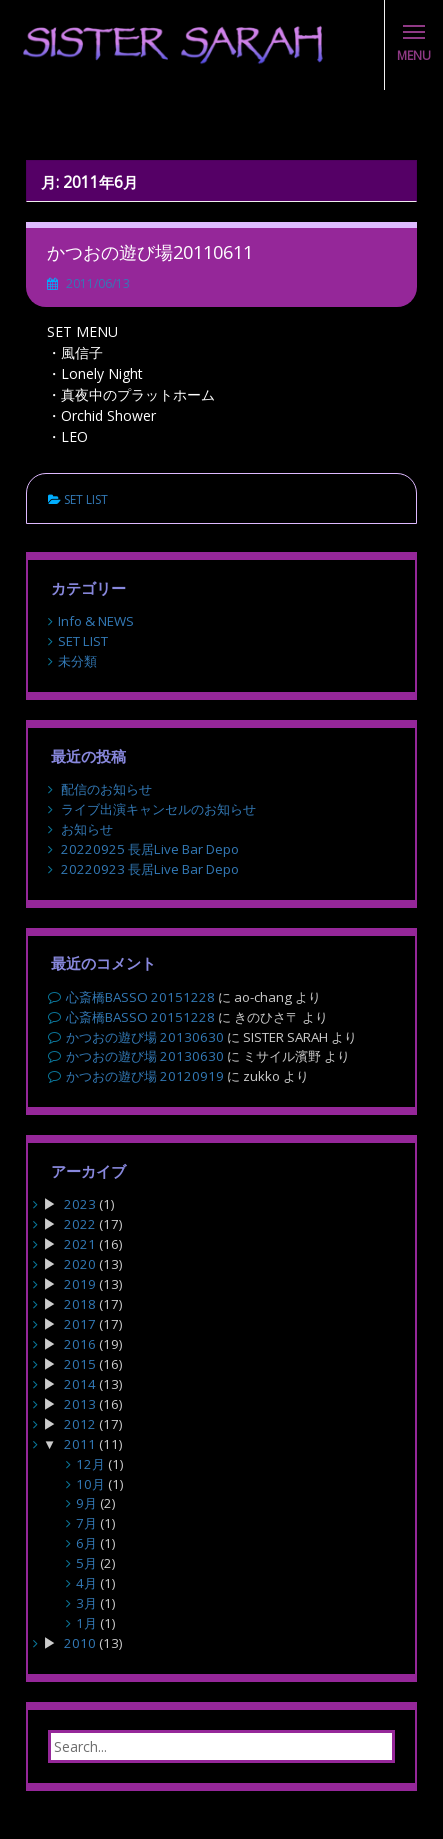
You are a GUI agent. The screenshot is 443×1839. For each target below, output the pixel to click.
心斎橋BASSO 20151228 (140, 997)
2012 (80, 1424)
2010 (80, 1643)
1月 (86, 1623)
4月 (86, 1583)
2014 (80, 1384)
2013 (80, 1404)
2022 (80, 1224)
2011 (80, 1444)
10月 (90, 1484)
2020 (80, 1264)
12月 (90, 1464)
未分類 (77, 661)
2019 (80, 1284)
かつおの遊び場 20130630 (145, 1037)
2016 (80, 1344)
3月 (86, 1603)
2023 (80, 1204)
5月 (86, 1563)
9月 (86, 1503)
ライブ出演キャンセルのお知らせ (158, 809)
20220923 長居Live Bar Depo (150, 869)
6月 (86, 1543)
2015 (80, 1364)
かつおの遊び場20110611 (150, 252)
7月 (86, 1523)
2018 (80, 1304)
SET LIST (86, 499)
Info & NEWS (96, 621)
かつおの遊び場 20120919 (145, 1076)
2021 (80, 1244)
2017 (80, 1324)
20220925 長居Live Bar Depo (150, 849)
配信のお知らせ (106, 789)
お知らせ (87, 829)
